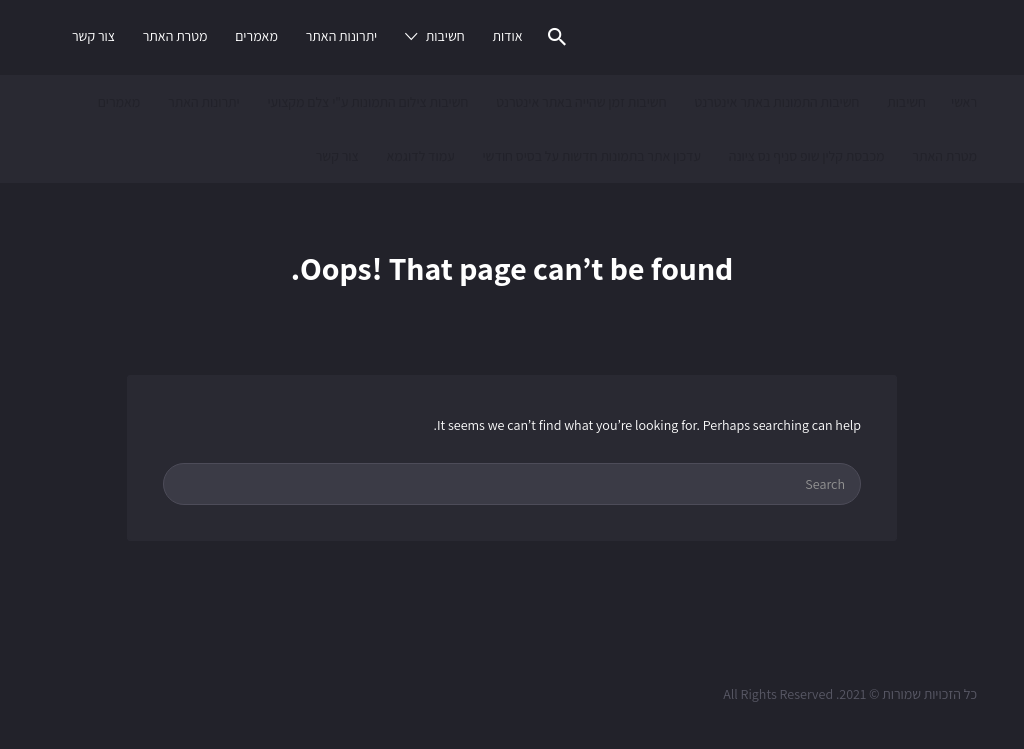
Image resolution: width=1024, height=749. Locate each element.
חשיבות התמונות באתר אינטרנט (776, 102)
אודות (507, 36)
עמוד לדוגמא (420, 156)
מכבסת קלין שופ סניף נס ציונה (807, 156)
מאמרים (256, 36)
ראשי (964, 102)
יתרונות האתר (342, 36)
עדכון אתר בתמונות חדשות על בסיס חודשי (591, 156)
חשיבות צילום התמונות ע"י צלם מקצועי (367, 102)
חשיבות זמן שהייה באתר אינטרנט (581, 102)
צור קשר (93, 36)
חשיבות (445, 36)
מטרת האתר (175, 36)
